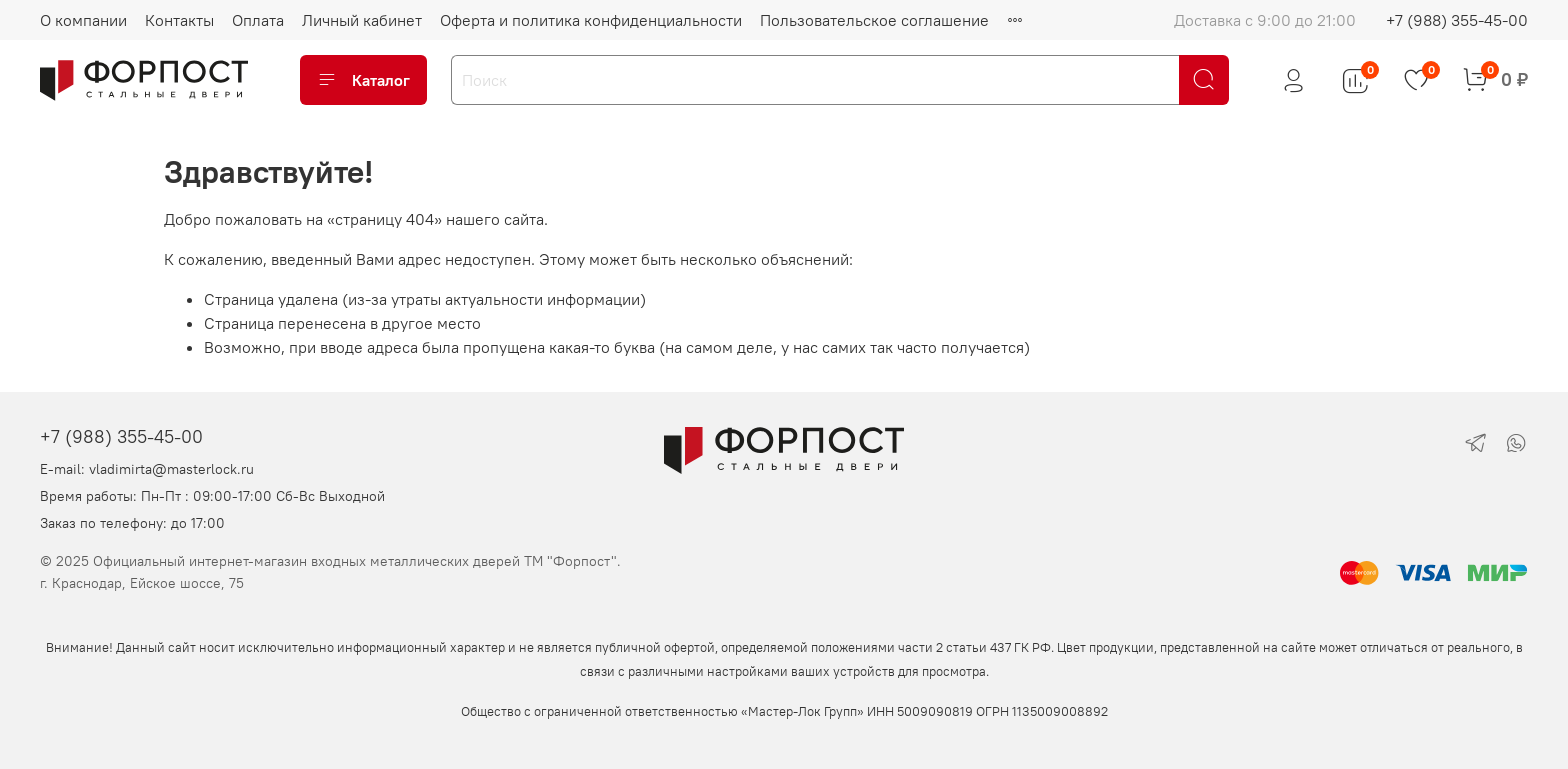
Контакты (179, 20)
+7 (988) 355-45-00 (1457, 20)
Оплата (258, 20)
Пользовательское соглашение (874, 20)
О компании (83, 20)
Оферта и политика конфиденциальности (591, 20)
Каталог (363, 80)
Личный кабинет (362, 20)
